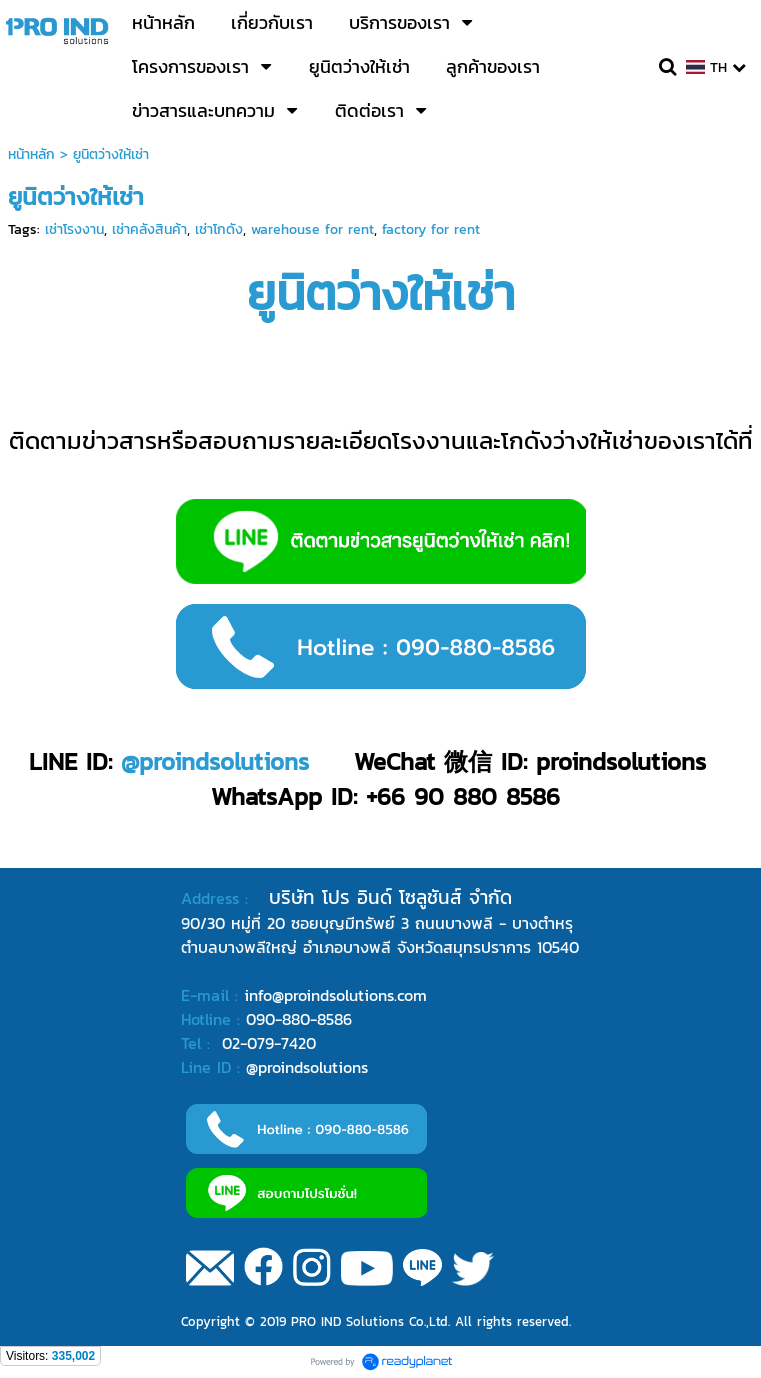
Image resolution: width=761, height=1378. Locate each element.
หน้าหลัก (31, 154)
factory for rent (431, 229)
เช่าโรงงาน (74, 229)
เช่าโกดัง (219, 229)
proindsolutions (224, 761)
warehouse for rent (312, 229)
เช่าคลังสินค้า (149, 229)
